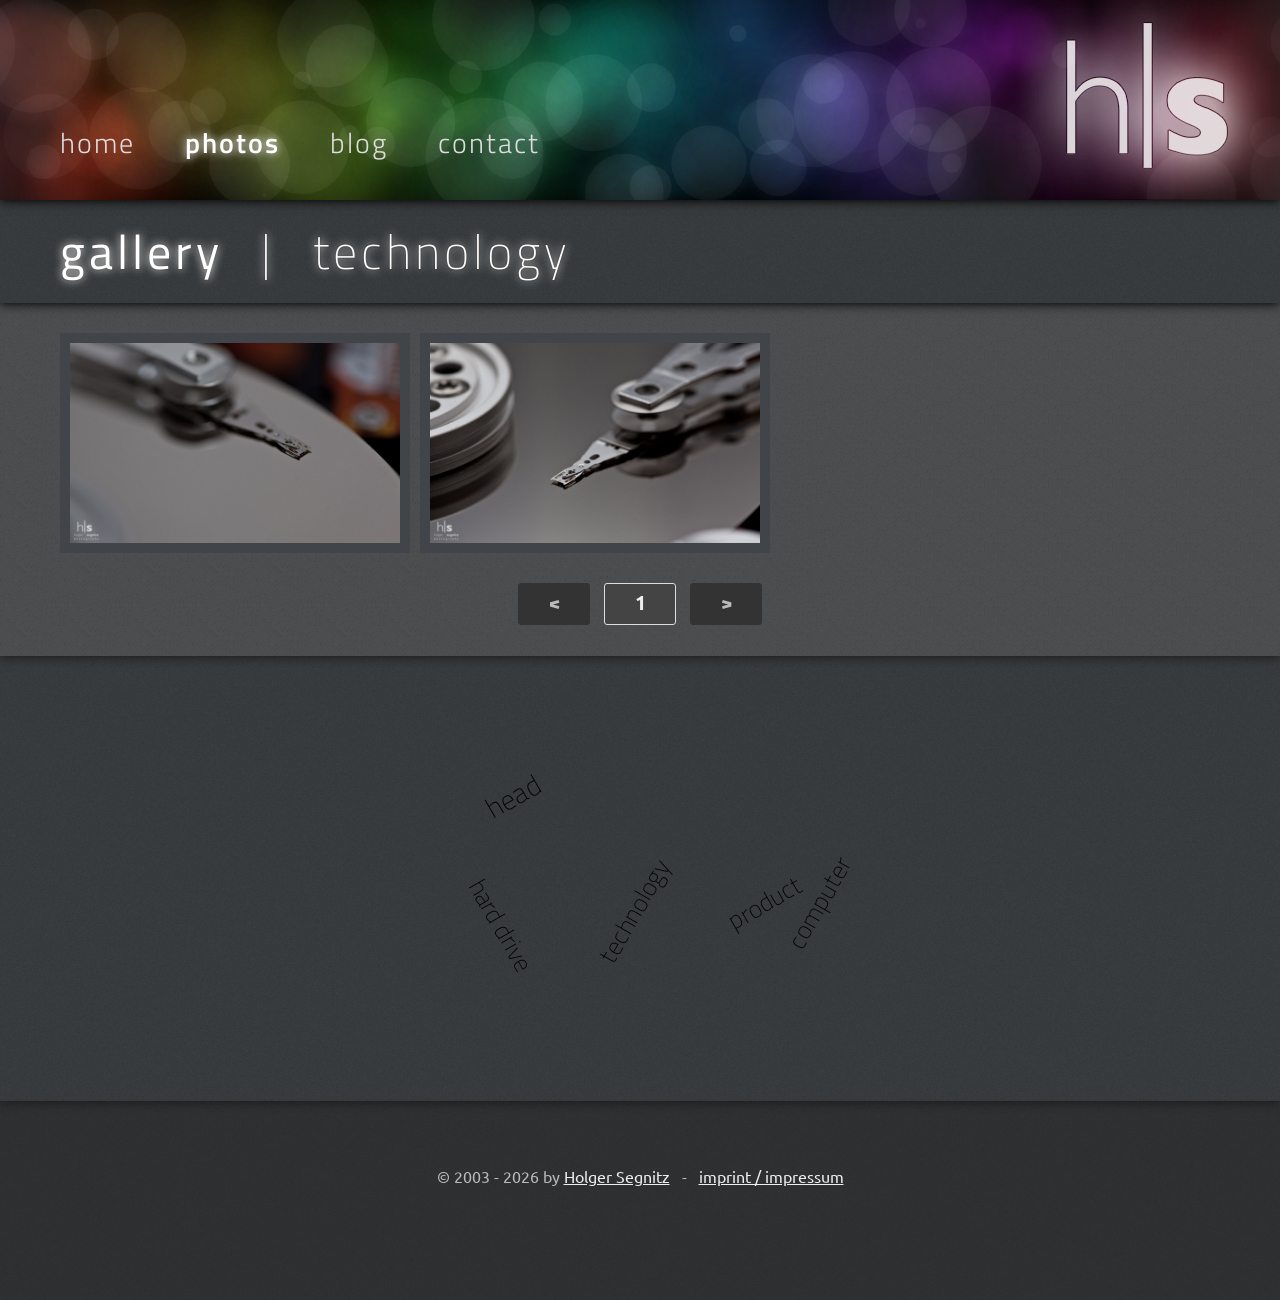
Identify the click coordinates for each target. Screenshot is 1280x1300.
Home (97, 143)
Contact (489, 143)
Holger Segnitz (617, 1176)
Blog (359, 143)
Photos (232, 143)
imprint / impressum (771, 1176)
